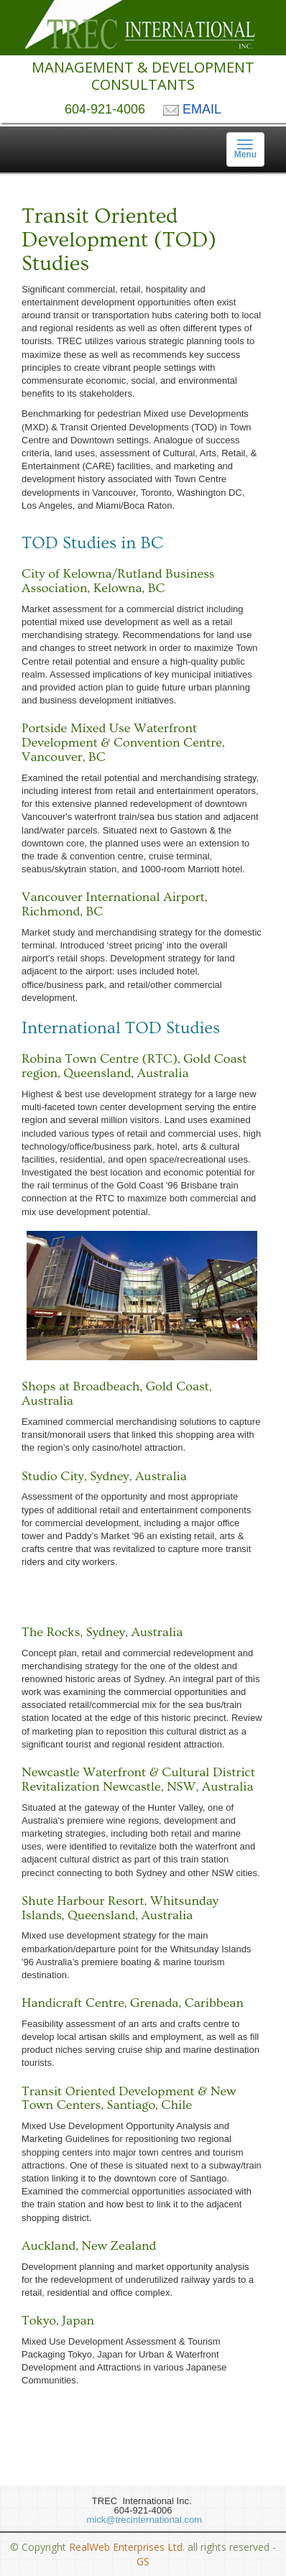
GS (143, 2561)
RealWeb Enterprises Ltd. (127, 2547)
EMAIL (192, 109)
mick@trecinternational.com (143, 2519)
